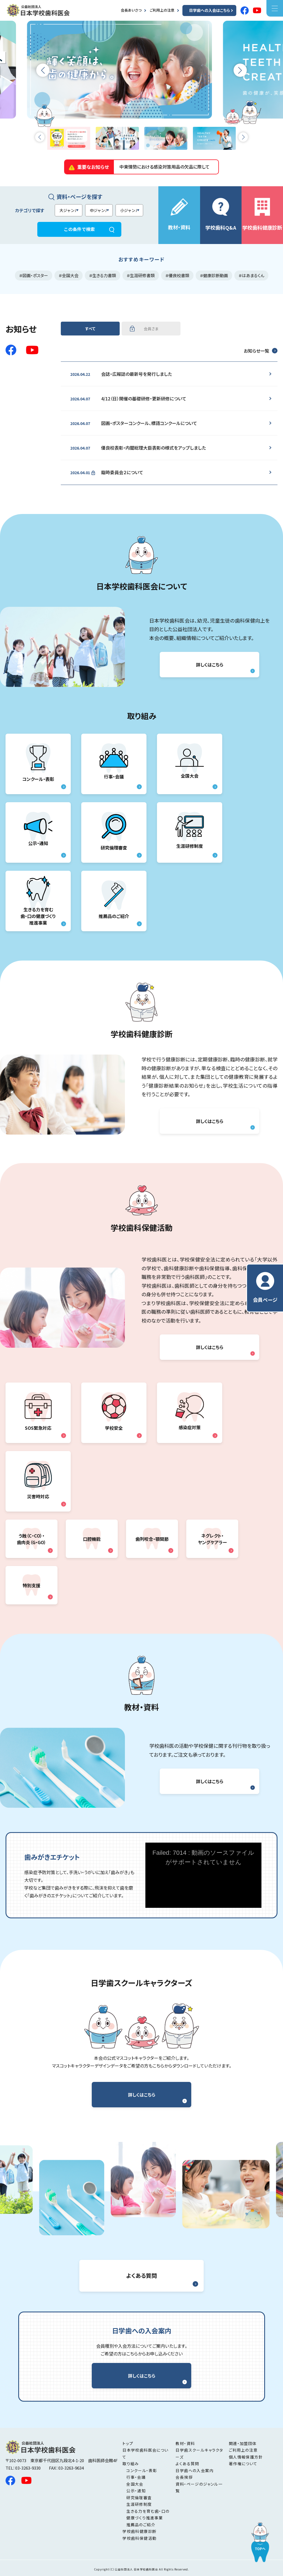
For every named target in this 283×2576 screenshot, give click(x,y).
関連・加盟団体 (243, 2443)
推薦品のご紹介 (114, 901)
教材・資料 (179, 214)
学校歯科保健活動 (139, 2538)
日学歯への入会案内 (194, 2470)
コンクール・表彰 (38, 764)
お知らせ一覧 (256, 350)
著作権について (243, 2463)
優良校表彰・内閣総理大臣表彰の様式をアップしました (138, 448)
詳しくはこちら (209, 664)
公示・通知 (38, 832)
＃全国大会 (68, 275)
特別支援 (31, 1585)
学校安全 (114, 1412)
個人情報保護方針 (246, 2457)
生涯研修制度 (189, 832)
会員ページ (265, 1287)
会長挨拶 (184, 2477)
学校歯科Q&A (220, 214)
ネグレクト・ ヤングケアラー (212, 1539)
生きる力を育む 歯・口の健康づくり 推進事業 (38, 901)
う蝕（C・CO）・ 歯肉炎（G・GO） (31, 1539)
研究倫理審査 (114, 832)
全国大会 (189, 764)
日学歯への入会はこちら (209, 10)
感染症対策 (189, 1413)
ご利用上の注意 (162, 10)
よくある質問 (141, 2275)
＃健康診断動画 (214, 275)
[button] (42, 70)
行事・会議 (113, 764)
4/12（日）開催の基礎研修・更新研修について (128, 398)
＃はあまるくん (251, 275)
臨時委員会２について (106, 472)
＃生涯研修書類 (141, 275)
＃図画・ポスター (33, 275)
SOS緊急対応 (38, 1412)
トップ (127, 2443)
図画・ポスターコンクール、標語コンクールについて (133, 423)
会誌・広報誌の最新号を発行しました (121, 374)
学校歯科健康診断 (262, 214)
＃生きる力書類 (102, 275)
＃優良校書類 (177, 275)
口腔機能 (92, 1539)
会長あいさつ (131, 10)
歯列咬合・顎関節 (152, 1539)
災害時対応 (38, 1481)
